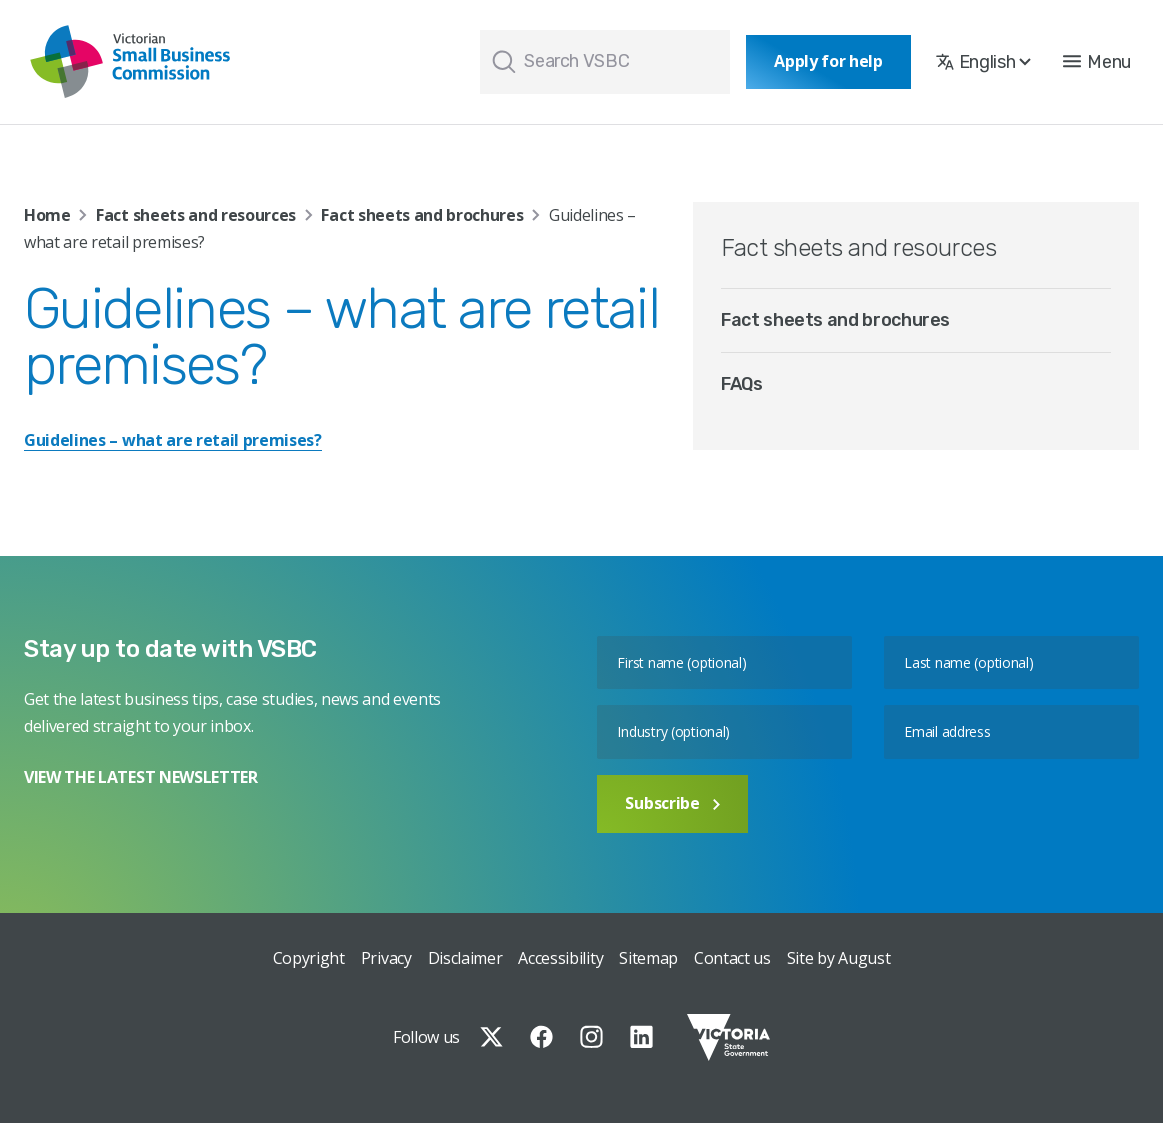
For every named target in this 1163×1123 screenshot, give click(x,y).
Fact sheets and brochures (422, 215)
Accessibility (560, 958)
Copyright (309, 958)
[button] (1097, 62)
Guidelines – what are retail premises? (173, 440)
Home (47, 215)
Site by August (839, 958)
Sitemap (648, 958)
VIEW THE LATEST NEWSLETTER (141, 777)
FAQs (742, 384)
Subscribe (672, 803)
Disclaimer (465, 958)
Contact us (732, 958)
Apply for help (828, 61)
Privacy (386, 958)
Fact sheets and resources (196, 215)
